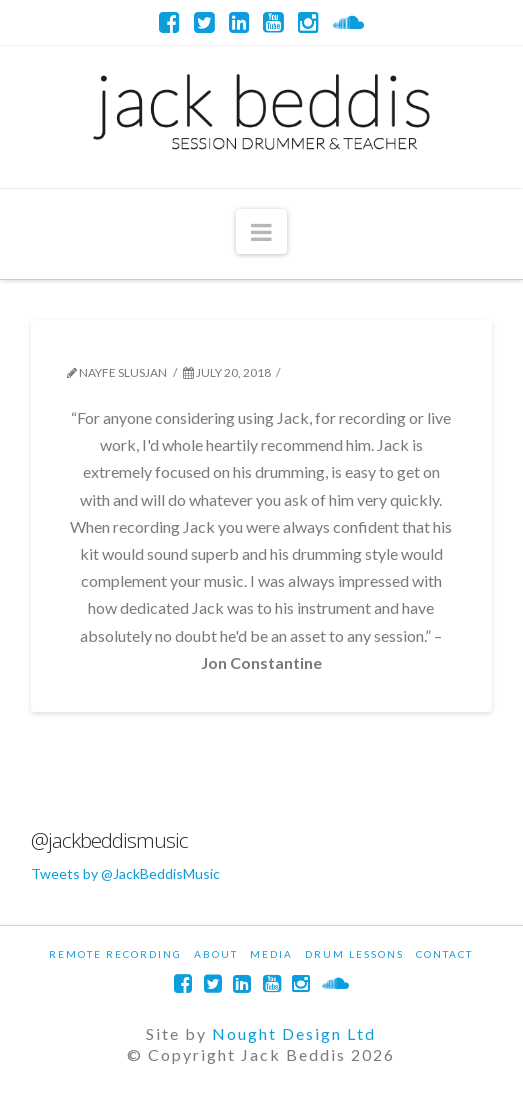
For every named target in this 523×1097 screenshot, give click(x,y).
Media (271, 954)
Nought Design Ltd (294, 1033)
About (216, 954)
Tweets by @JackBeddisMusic (125, 873)
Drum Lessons (354, 954)
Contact (444, 954)
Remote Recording (115, 954)
